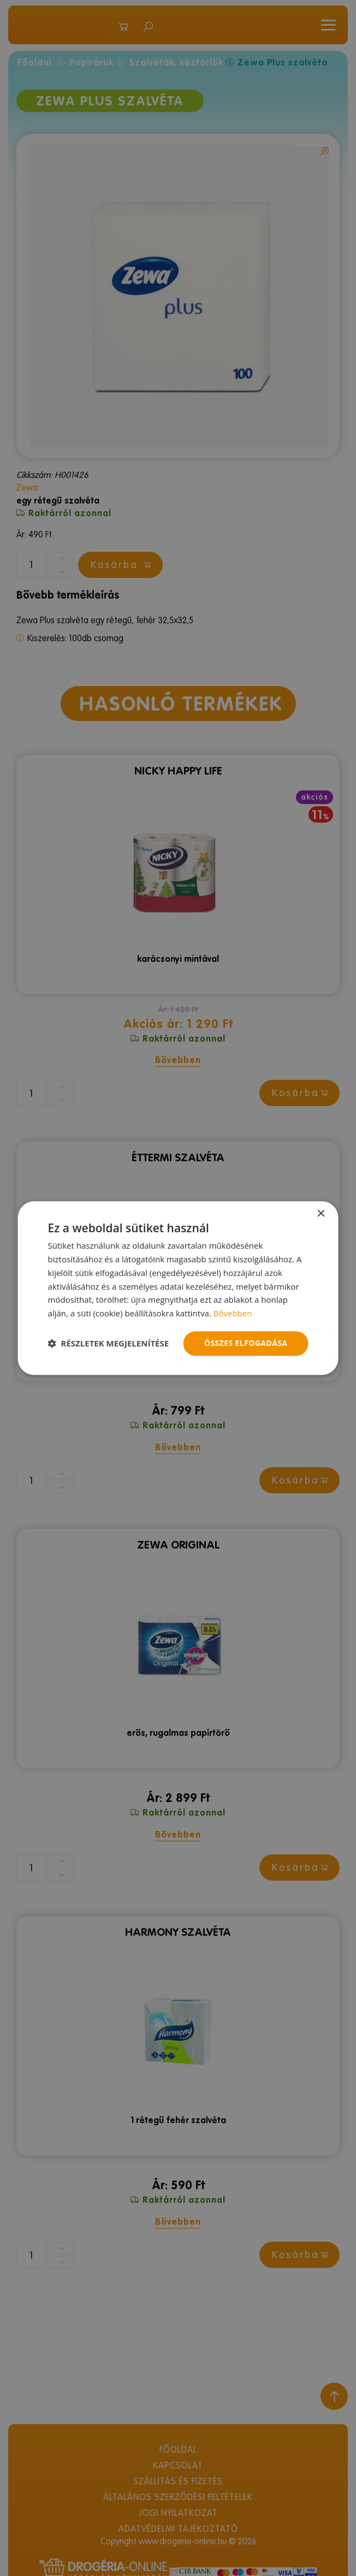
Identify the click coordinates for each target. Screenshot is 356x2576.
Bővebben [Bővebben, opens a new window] (232, 1313)
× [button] (320, 1214)
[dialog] (178, 1288)
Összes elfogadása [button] (245, 1343)
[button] (108, 1343)
